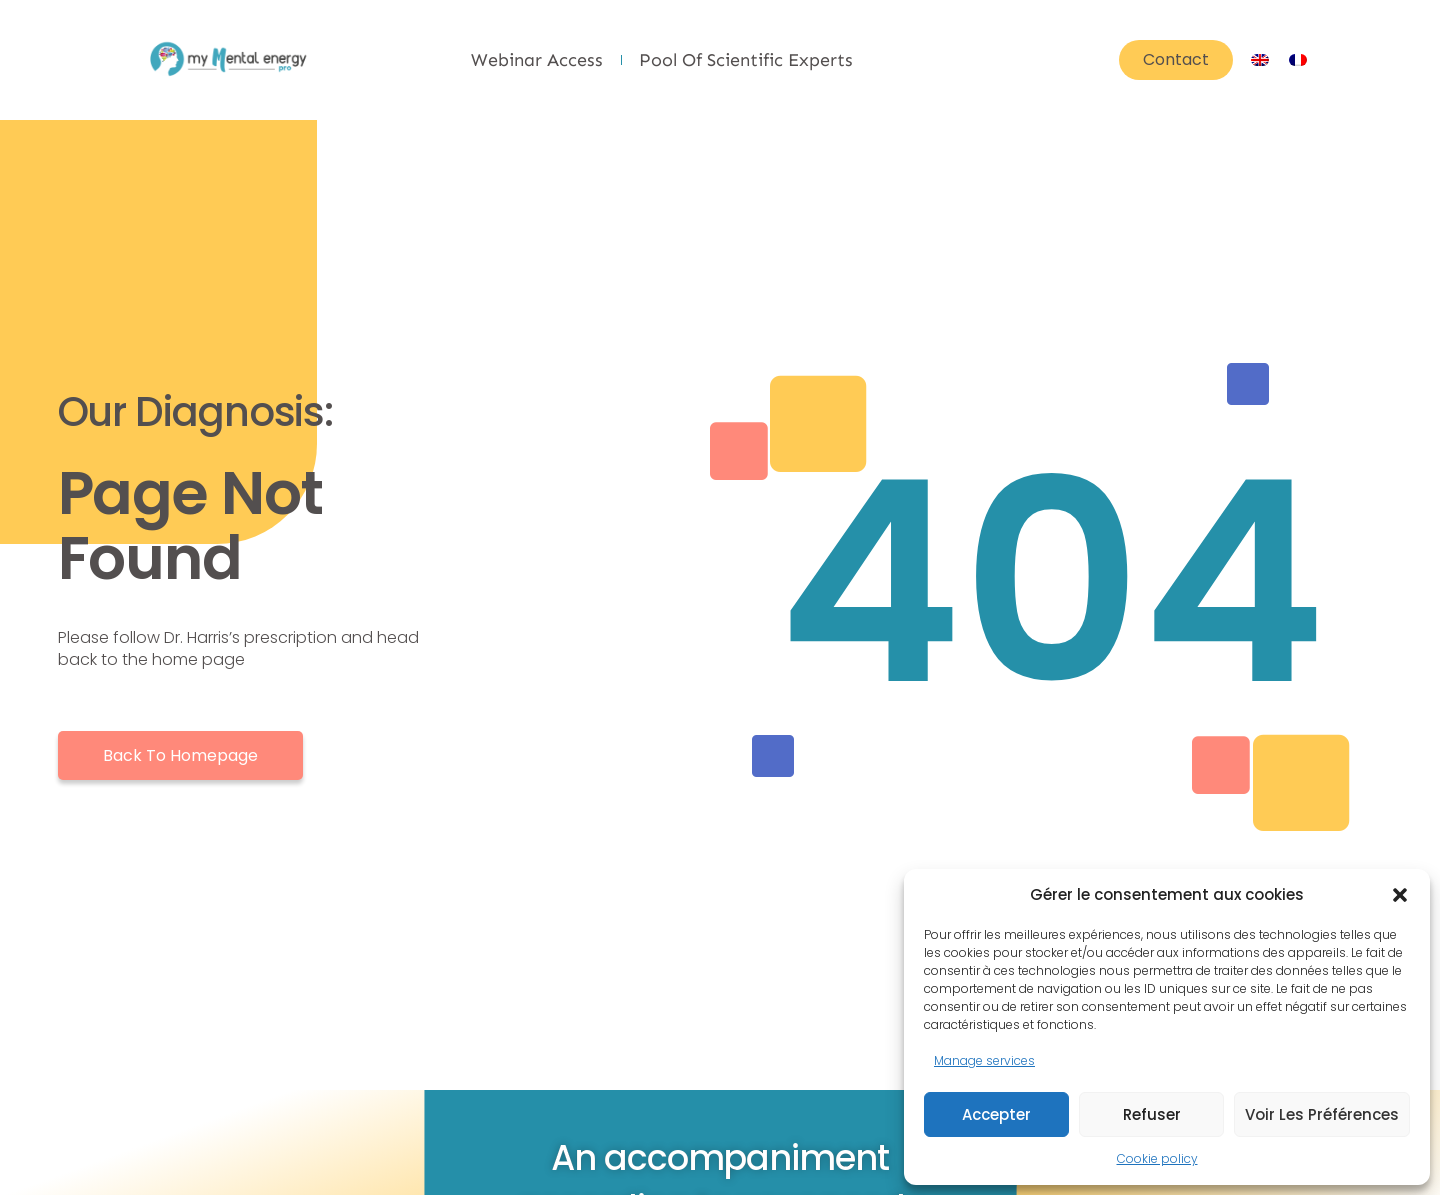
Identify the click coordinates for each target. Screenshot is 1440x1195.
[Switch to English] (1260, 59)
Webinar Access (537, 60)
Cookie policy (1157, 1158)
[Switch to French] (1298, 59)
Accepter (996, 1114)
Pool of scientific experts (746, 60)
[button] (1400, 895)
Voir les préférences (1322, 1114)
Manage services (984, 1060)
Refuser (1152, 1114)
